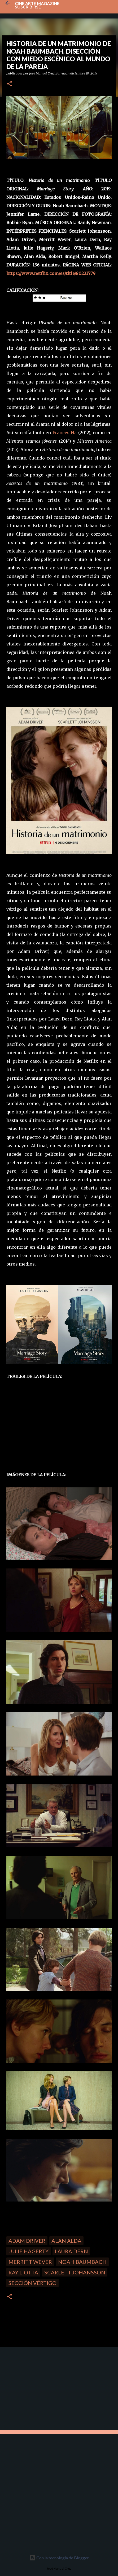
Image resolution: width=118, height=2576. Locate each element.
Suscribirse (28, 6)
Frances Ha (65, 432)
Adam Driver (26, 2240)
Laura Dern (71, 2251)
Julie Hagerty (28, 2251)
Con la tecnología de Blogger (59, 2557)
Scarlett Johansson (74, 2272)
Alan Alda (66, 2240)
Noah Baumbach (82, 2262)
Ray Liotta (23, 2272)
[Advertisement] (40, 2388)
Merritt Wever (30, 2262)
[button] (9, 84)
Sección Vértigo (32, 2283)
